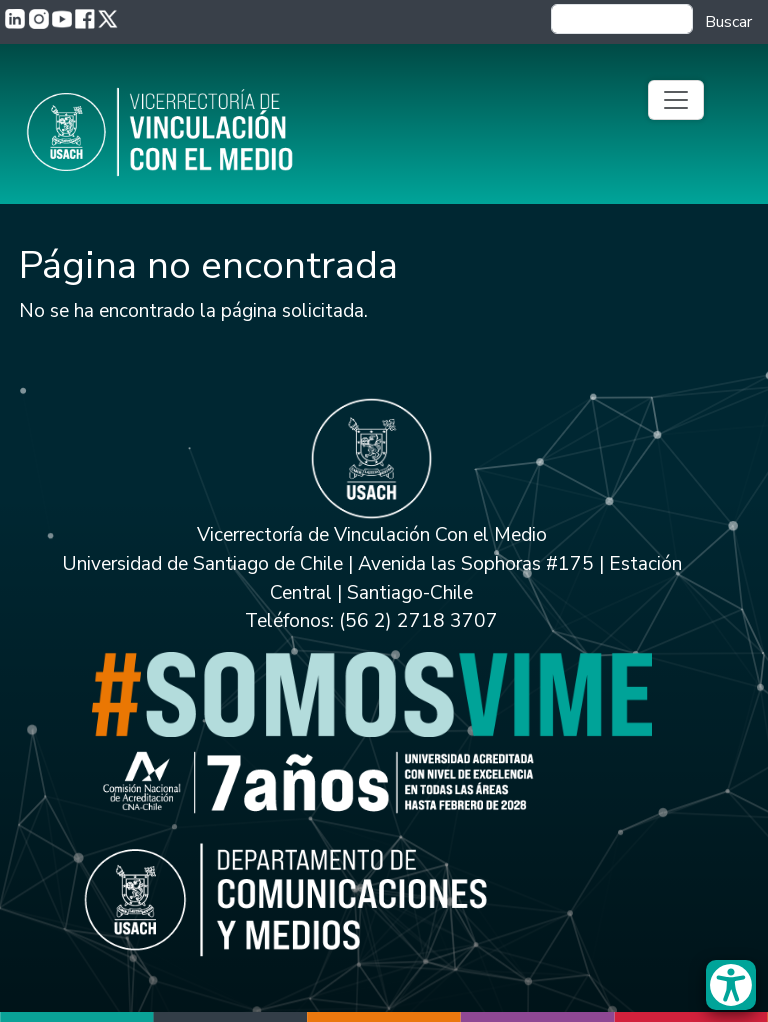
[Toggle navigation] (676, 100)
